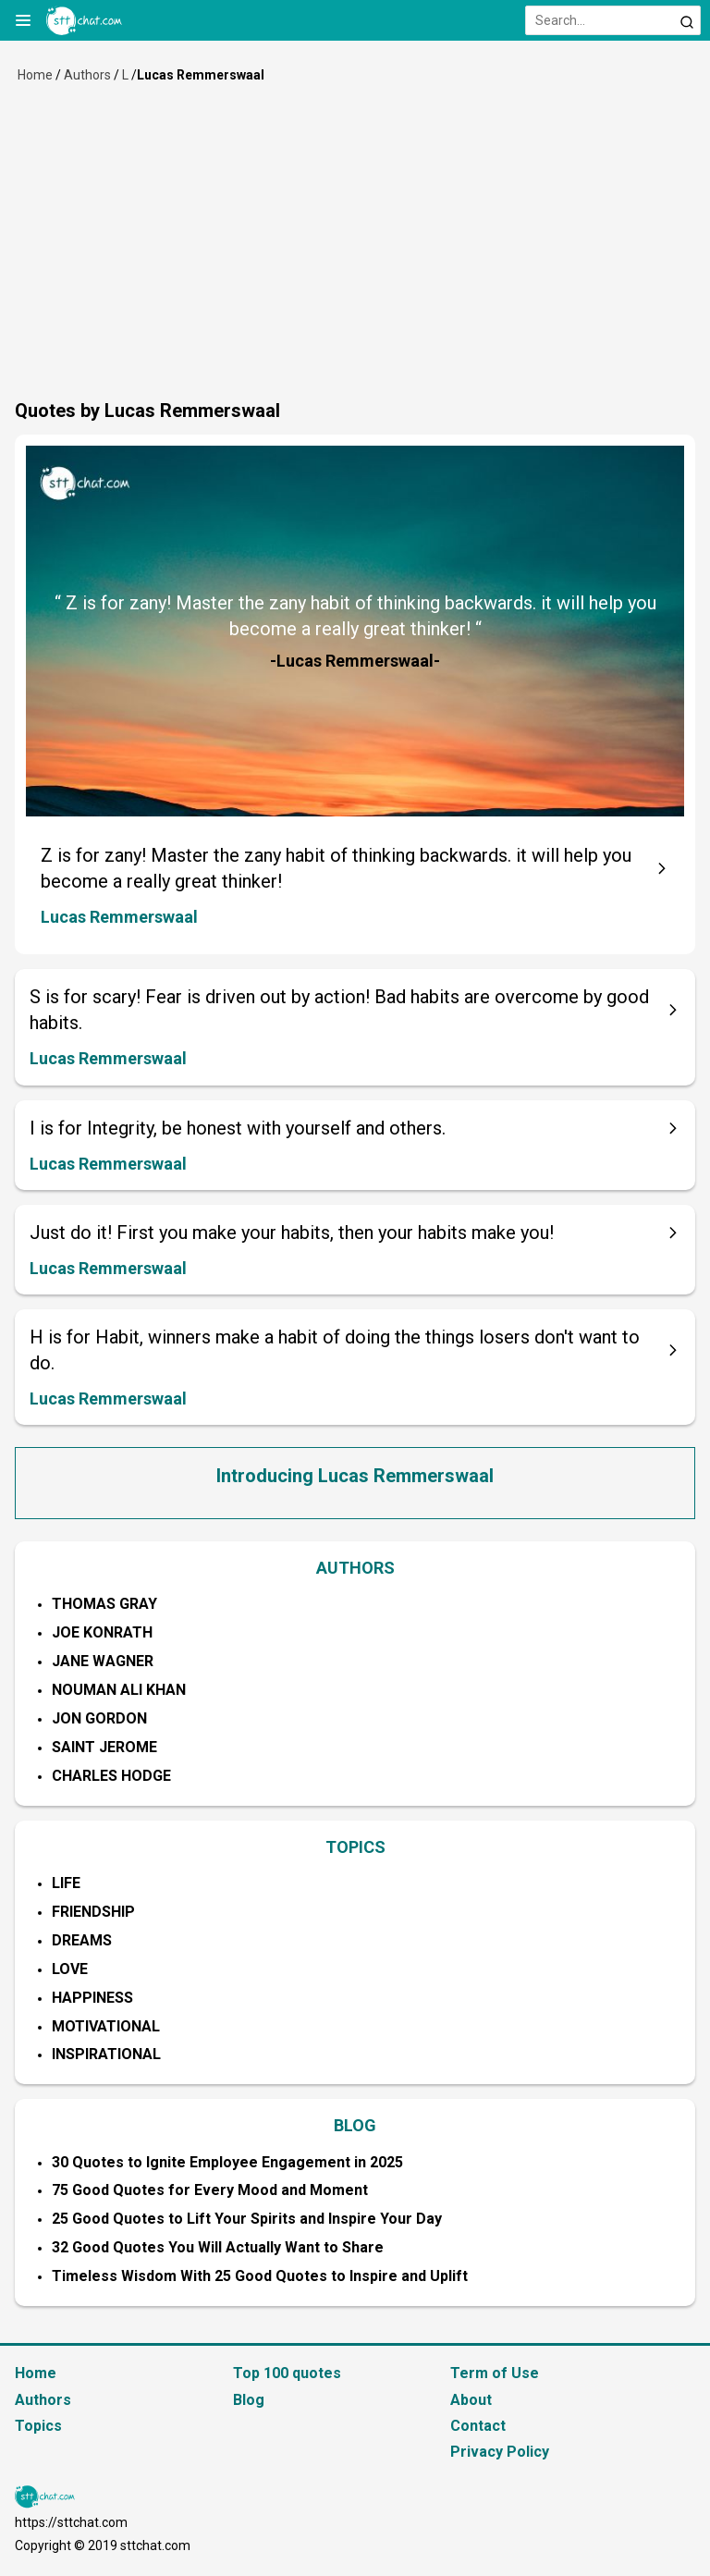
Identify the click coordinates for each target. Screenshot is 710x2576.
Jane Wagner (102, 1661)
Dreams (82, 1940)
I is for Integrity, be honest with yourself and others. (238, 1128)
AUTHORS (355, 1567)
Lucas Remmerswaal (119, 916)
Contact (478, 2426)
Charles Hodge (111, 1776)
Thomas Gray (104, 1604)
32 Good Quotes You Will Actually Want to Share (218, 2247)
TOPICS (355, 1847)
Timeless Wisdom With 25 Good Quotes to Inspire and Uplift (260, 2276)
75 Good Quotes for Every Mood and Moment (210, 2190)
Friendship (93, 1911)
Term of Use (494, 2373)
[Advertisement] (355, 258)
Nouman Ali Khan (119, 1690)
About (471, 2400)
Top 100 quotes (287, 2373)
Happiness (92, 1997)
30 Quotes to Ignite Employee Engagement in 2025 (227, 2162)
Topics (38, 2426)
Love (70, 1969)
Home (35, 74)
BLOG (355, 2125)
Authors (87, 74)
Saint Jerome (104, 1747)
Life (66, 1883)
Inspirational (106, 2054)
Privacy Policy (499, 2451)
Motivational (106, 2026)
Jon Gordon (99, 1718)
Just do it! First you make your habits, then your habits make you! (292, 1232)
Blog (248, 2400)
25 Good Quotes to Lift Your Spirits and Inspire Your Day (247, 2218)
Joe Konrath (102, 1632)
